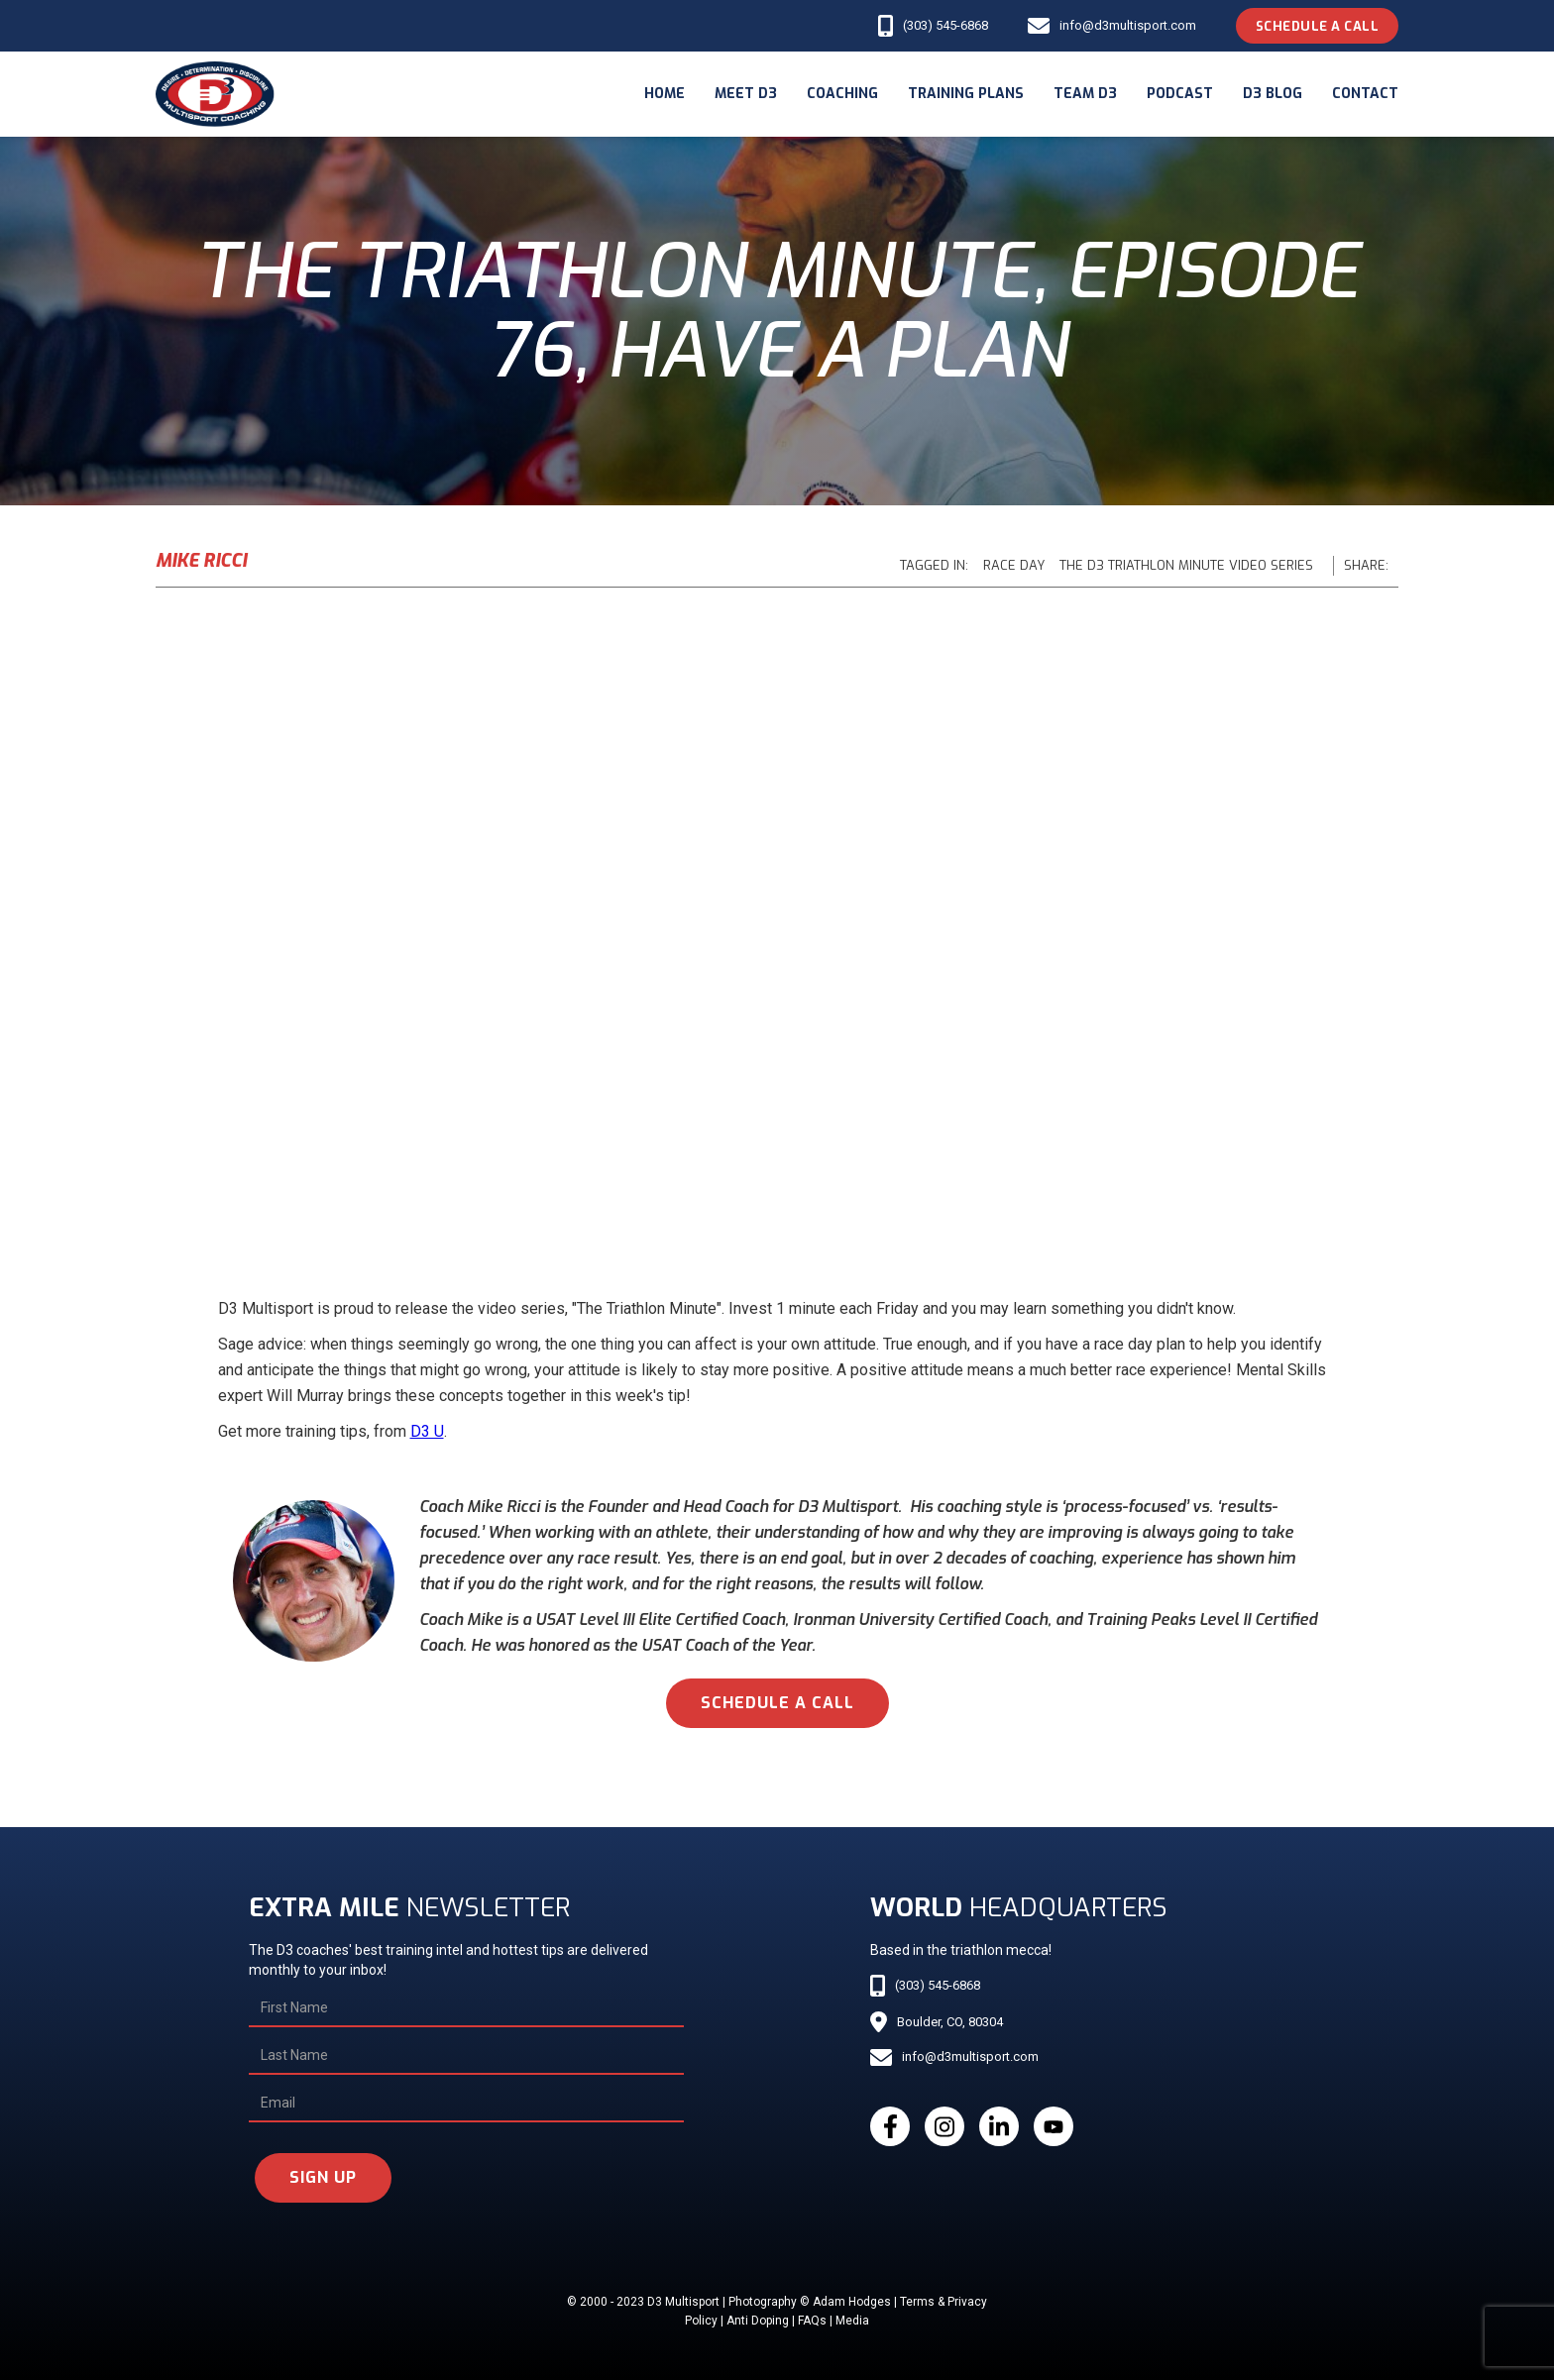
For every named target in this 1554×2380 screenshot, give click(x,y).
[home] (215, 94)
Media (852, 2320)
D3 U (427, 1431)
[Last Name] (466, 2056)
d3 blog (1272, 93)
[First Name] (466, 2008)
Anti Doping (757, 2320)
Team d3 (1085, 93)
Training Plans (966, 93)
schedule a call (777, 1702)
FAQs (812, 2320)
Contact (1365, 93)
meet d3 (746, 93)
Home (664, 93)
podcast (1180, 93)
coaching (842, 93)
